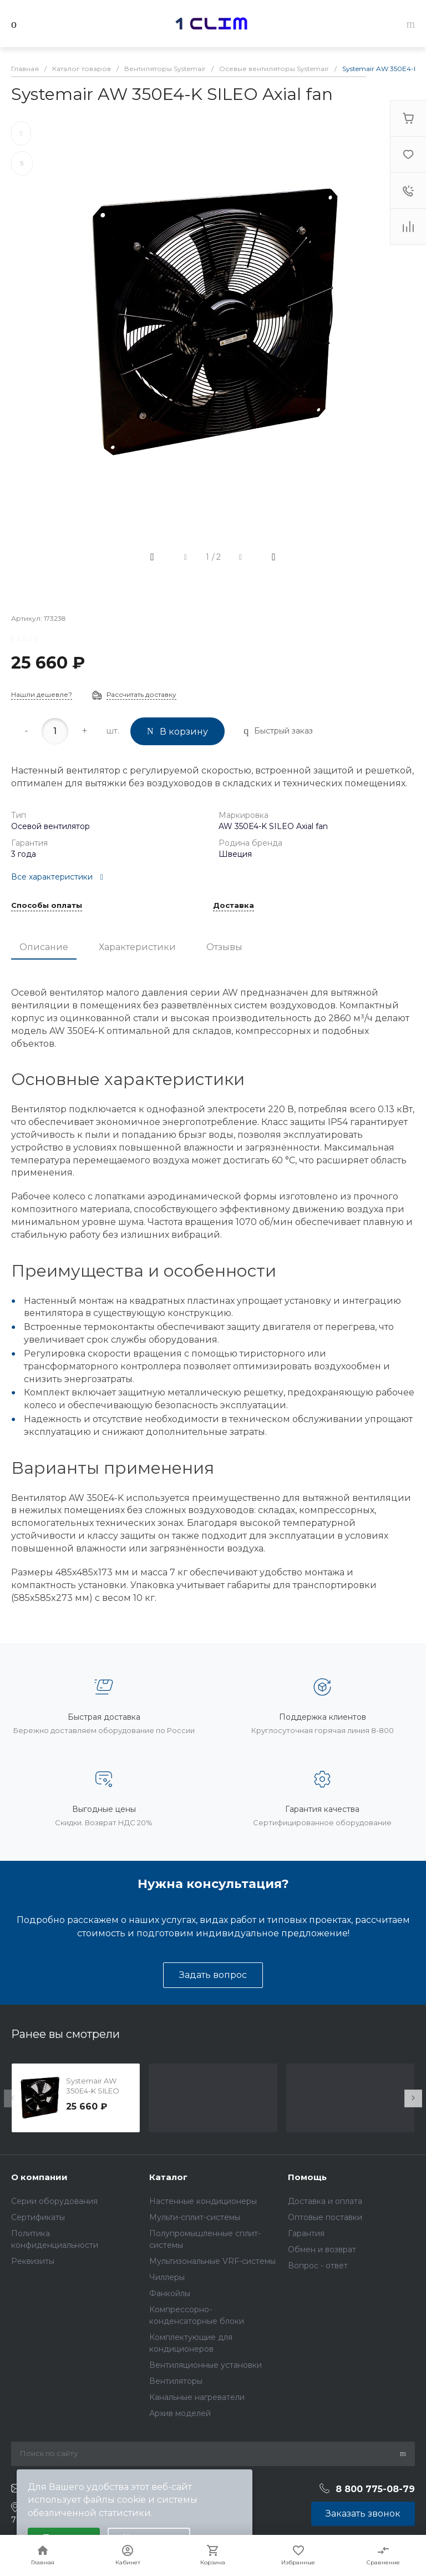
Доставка (233, 906)
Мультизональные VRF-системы (212, 2261)
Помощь (307, 2177)
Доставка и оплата (325, 2201)
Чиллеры (167, 2277)
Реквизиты (32, 2261)
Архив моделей (180, 2413)
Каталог (168, 2177)
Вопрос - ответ (318, 2266)
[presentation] (13, 2098)
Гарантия (306, 2233)
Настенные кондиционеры (203, 2201)
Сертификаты (38, 2217)
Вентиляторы (175, 2381)
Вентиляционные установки (205, 2365)
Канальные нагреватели (197, 2397)
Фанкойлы (169, 2293)
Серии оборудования (54, 2201)
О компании (39, 2177)
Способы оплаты (46, 906)
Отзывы (224, 947)
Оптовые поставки (325, 2217)
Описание (43, 947)
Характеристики (137, 947)
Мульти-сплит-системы (194, 2217)
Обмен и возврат (322, 2249)
